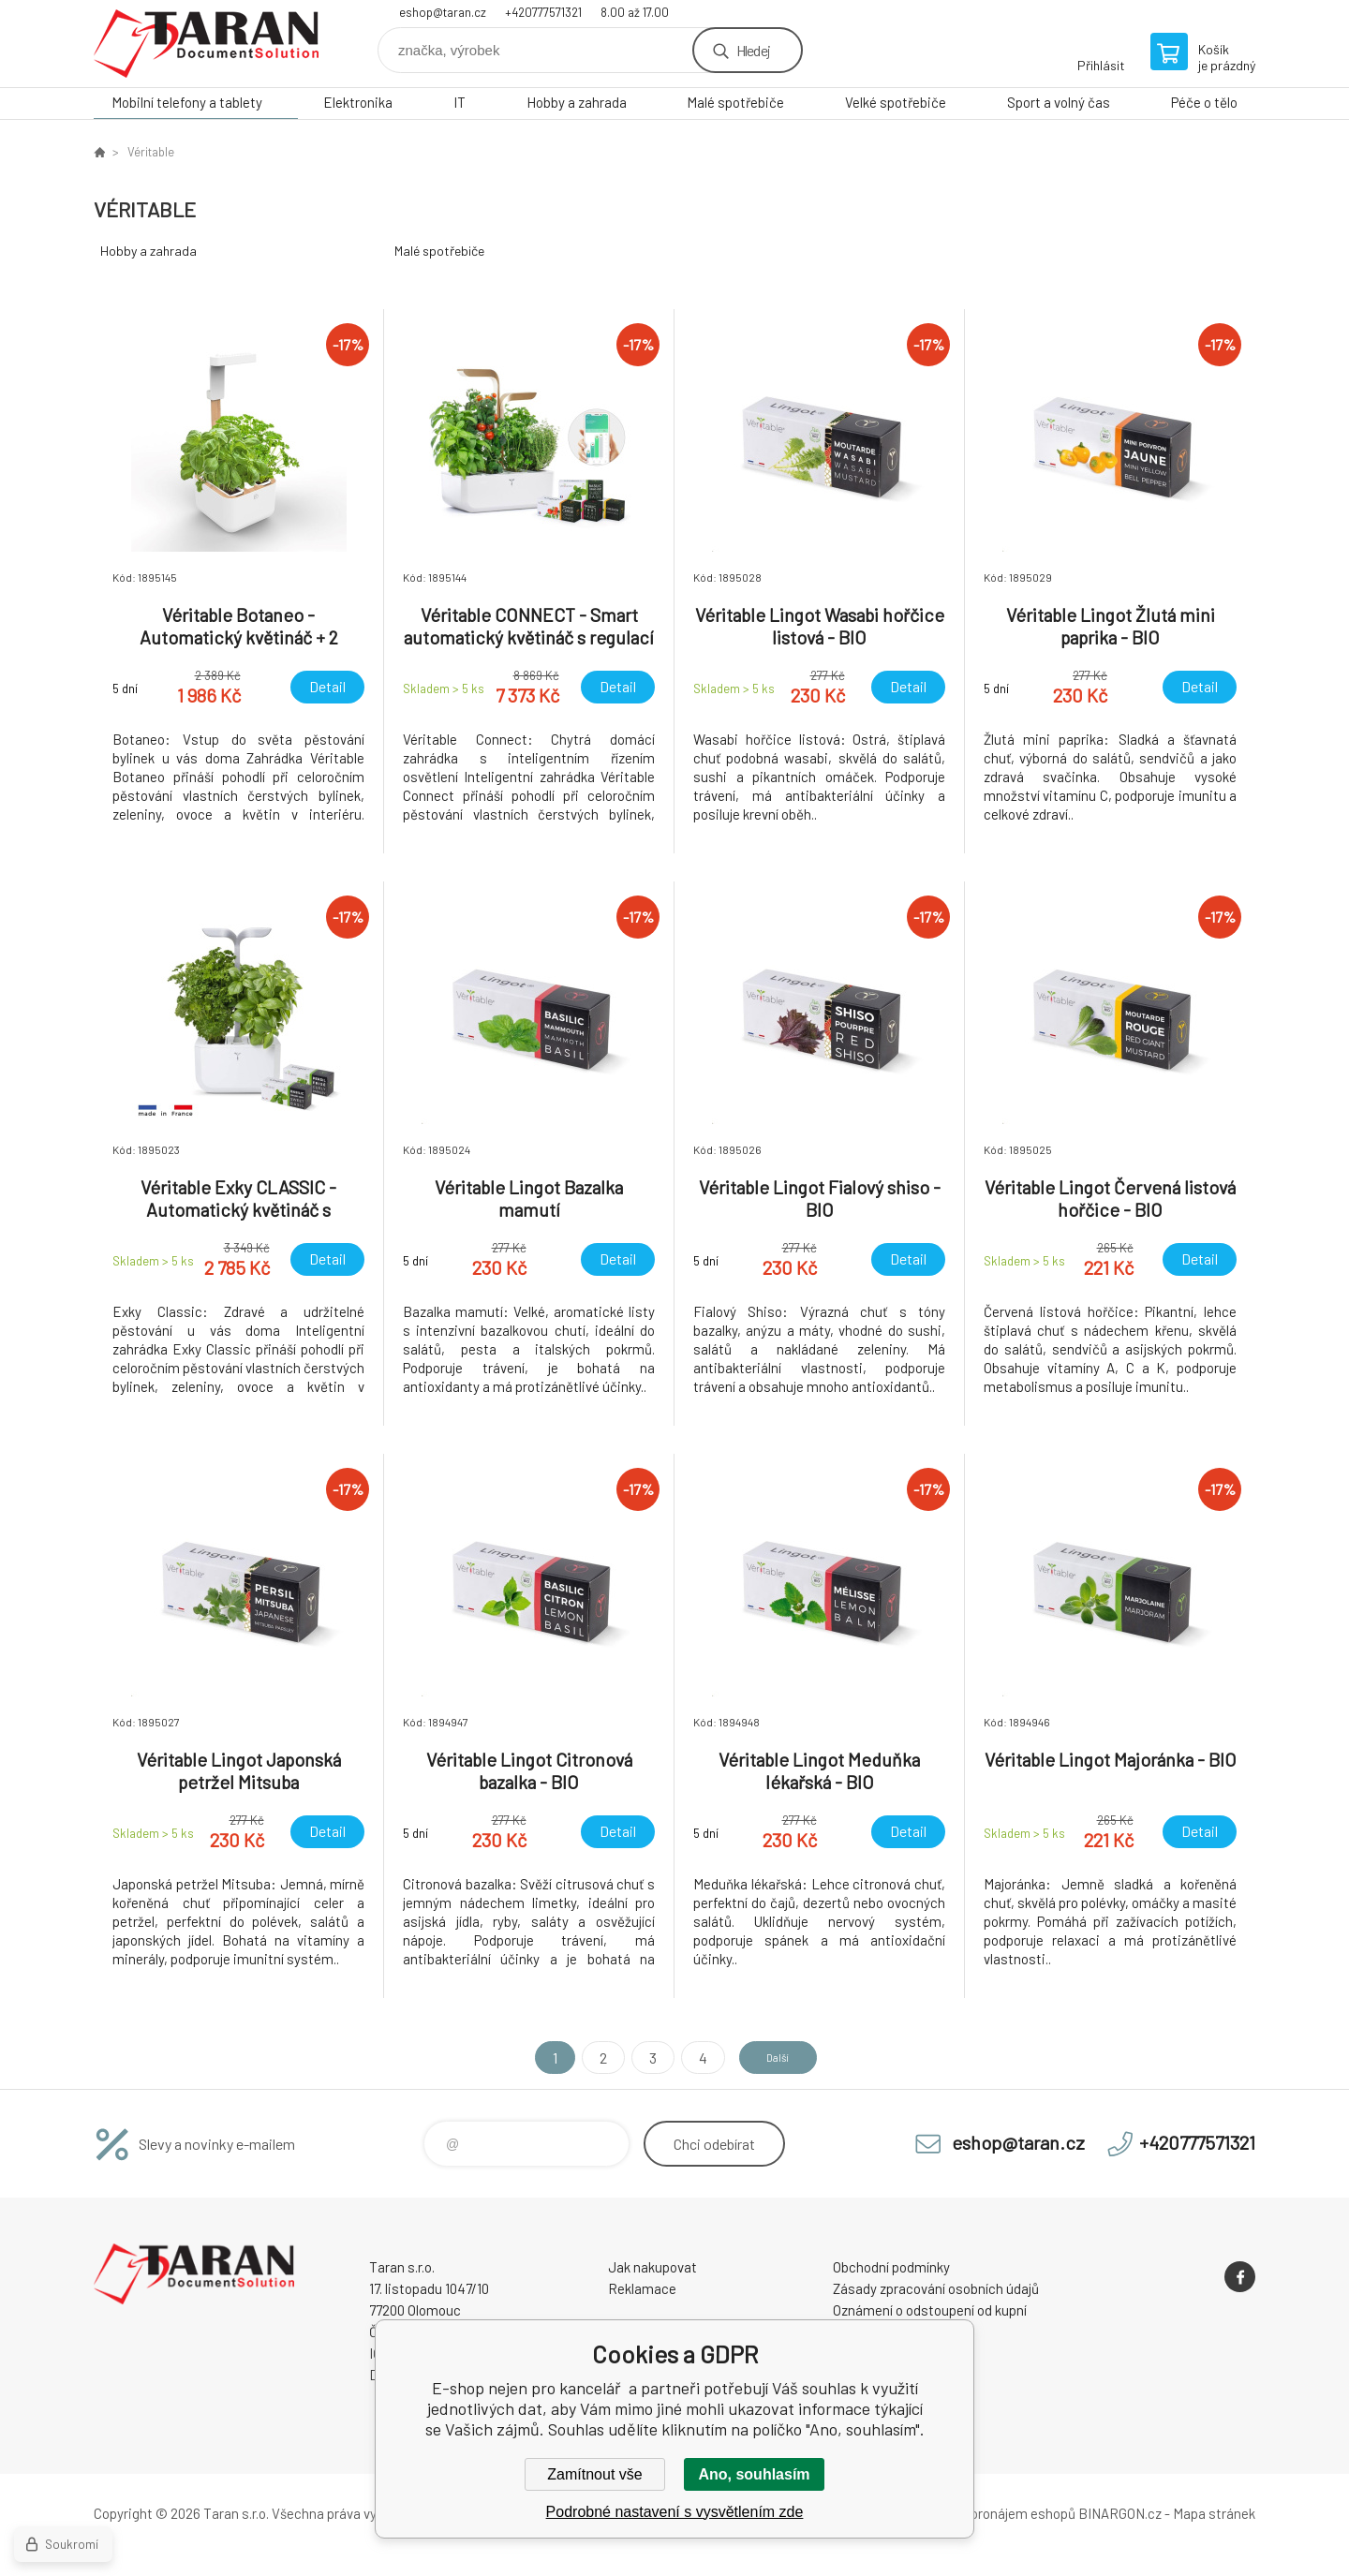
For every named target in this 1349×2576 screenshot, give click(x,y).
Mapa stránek (1214, 2513)
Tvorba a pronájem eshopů (995, 2513)
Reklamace (642, 2288)
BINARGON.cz (1120, 2513)
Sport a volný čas (1058, 102)
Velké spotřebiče (895, 102)
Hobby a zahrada (576, 102)
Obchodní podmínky (891, 2266)
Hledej (753, 50)
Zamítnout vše (594, 2474)
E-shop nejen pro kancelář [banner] (206, 43)
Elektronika (358, 102)
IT (459, 102)
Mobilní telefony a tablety (186, 102)
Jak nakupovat (652, 2266)
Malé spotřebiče (735, 102)
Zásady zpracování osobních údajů (936, 2288)
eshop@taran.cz (442, 12)
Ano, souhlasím (753, 2474)
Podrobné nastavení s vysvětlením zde (675, 2512)
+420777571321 (543, 12)
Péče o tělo (1204, 102)
